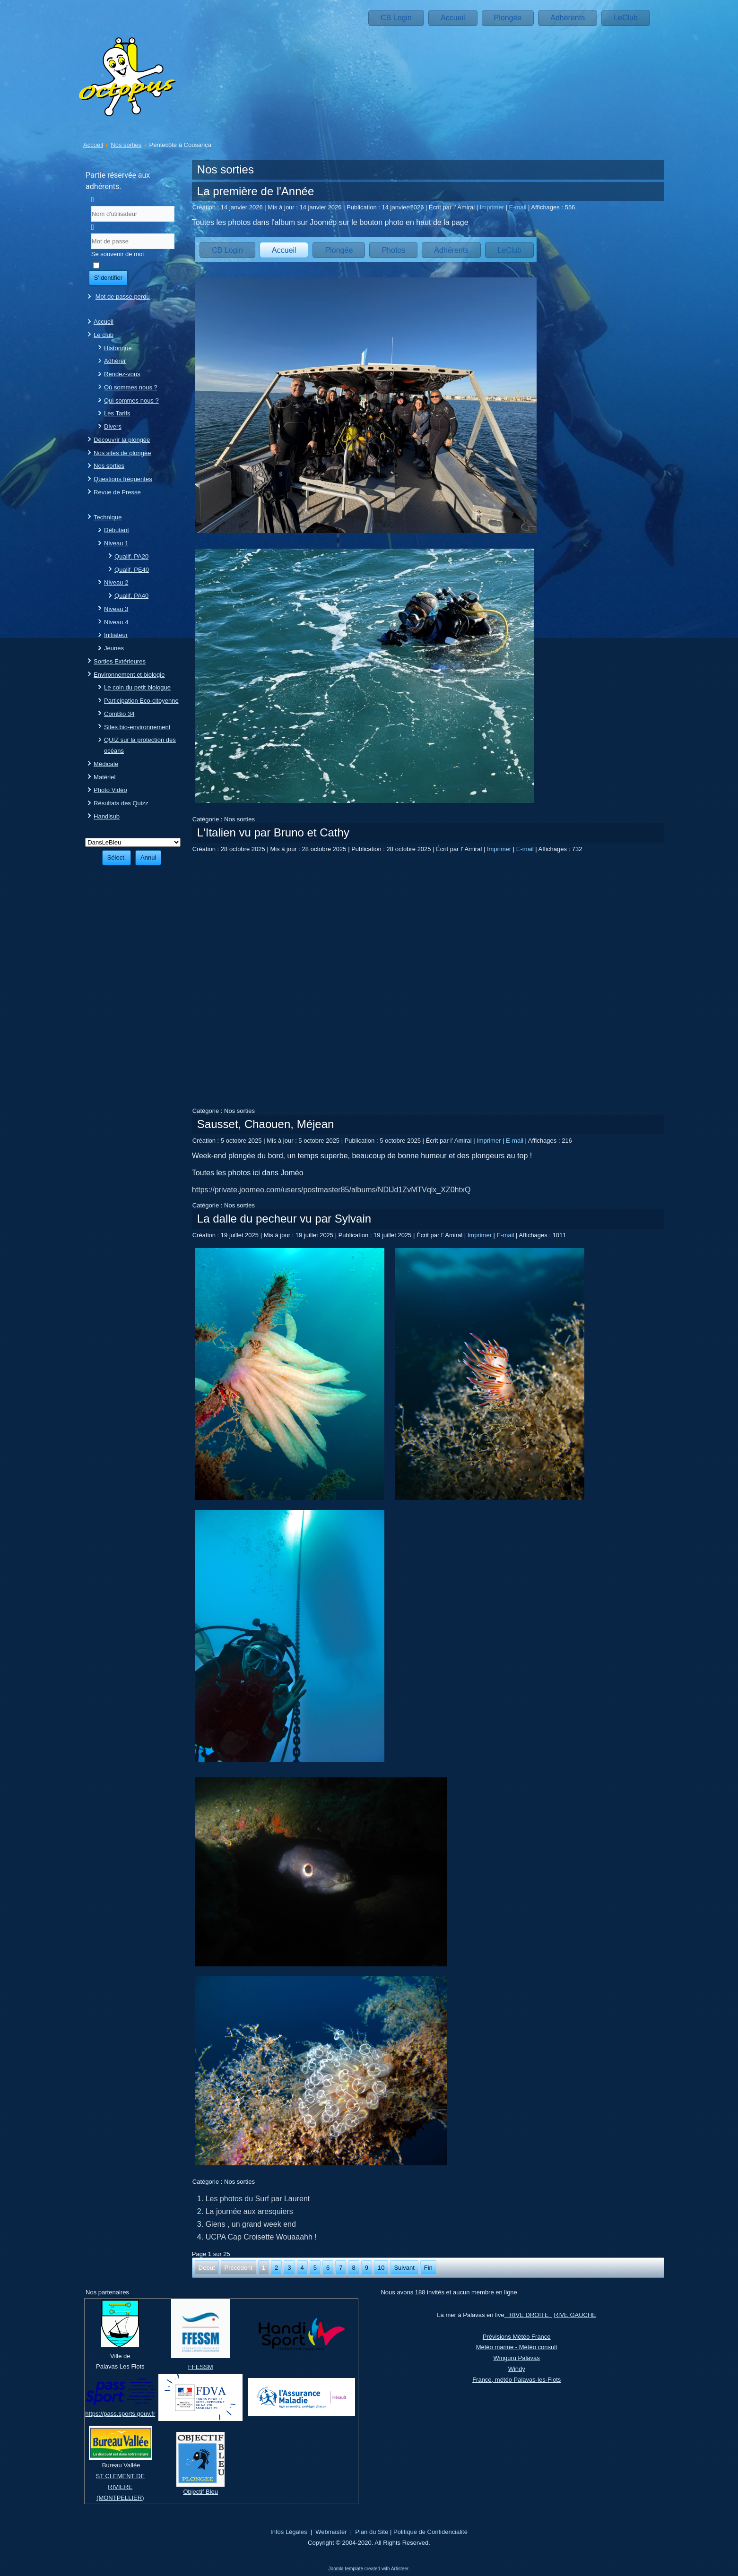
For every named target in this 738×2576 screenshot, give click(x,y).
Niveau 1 (116, 543)
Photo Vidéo (110, 789)
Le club (103, 334)
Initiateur (116, 634)
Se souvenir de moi (117, 254)
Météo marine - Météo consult (516, 2347)
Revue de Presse (117, 492)
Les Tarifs (117, 413)
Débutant (116, 530)
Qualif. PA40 (131, 595)
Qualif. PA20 (131, 556)
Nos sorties (126, 144)
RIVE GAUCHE (575, 2314)
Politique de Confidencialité (430, 2531)
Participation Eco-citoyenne (141, 700)
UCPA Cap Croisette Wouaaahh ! (261, 2237)
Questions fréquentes (123, 478)
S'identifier (108, 277)
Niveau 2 (116, 582)
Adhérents (567, 18)
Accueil (453, 18)
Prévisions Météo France (517, 2336)
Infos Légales (288, 2531)
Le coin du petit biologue (137, 687)
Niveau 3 (116, 608)
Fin (428, 2267)
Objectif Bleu (200, 2491)
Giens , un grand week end (251, 2224)
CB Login (396, 18)
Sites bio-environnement (137, 727)
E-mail (518, 207)
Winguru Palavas (517, 2357)
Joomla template (346, 2568)
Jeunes (114, 648)
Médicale (106, 763)
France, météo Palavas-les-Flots (516, 2379)
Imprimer (493, 207)
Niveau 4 (116, 622)
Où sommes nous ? (130, 387)
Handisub (107, 816)
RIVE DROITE (528, 2314)
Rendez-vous (122, 374)
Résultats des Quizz (121, 803)
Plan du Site (371, 2531)
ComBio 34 (119, 713)
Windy (516, 2368)
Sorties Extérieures (120, 661)
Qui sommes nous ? (131, 400)
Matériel (104, 777)
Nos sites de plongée (122, 453)
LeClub (626, 18)
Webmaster (331, 2531)
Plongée (508, 18)
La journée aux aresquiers (249, 2211)
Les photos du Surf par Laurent (258, 2199)
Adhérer (115, 360)
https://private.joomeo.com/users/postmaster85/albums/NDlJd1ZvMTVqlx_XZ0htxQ (331, 1190)
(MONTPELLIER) (120, 2497)
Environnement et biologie (129, 674)
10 (381, 2267)
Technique (108, 517)
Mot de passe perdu (123, 296)
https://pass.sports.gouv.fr (120, 2413)
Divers (113, 426)
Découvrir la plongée (122, 439)
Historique (118, 348)
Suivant (404, 2267)
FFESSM (200, 2366)
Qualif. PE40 (131, 569)
